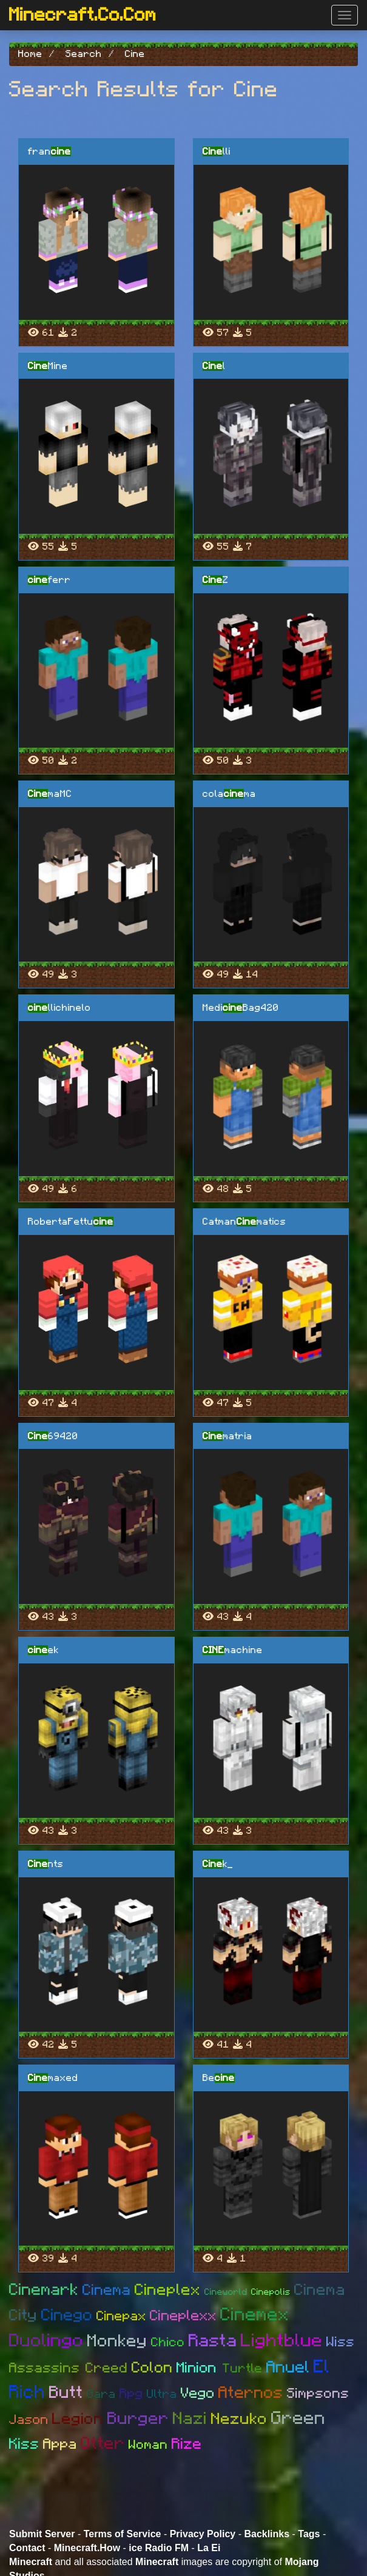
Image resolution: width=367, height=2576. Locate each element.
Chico (168, 2342)
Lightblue (282, 2341)
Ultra (162, 2394)
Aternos (250, 2393)
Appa (60, 2444)
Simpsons (318, 2394)
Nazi (190, 2419)
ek (43, 1650)
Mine (48, 366)
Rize (187, 2444)
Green (298, 2418)
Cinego (67, 2315)
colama (229, 794)
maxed (53, 2078)
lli (217, 151)
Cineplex (168, 2290)
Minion (200, 2368)
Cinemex (254, 2315)
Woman (148, 2444)
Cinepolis (271, 2292)
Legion (78, 2419)
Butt (66, 2393)
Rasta (213, 2341)
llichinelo (59, 1008)
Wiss (340, 2342)
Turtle (243, 2368)
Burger (138, 2419)
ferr (49, 580)
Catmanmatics (244, 1221)
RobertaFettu (70, 1221)
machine (233, 1650)
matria (227, 1436)
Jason (29, 2419)
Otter (103, 2443)
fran (49, 151)
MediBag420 (241, 1008)
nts (46, 1864)
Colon (152, 2367)
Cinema (106, 2290)
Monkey (117, 2341)
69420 (53, 1436)
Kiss (24, 2444)
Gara (101, 2394)
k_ (218, 1864)
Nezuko (239, 2419)
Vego (198, 2393)
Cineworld (225, 2292)
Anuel (288, 2367)
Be (219, 2078)
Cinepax (121, 2316)
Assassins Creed (68, 2368)
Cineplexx (183, 2316)
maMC (50, 794)
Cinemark (44, 2289)
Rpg (131, 2393)
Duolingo (46, 2341)
